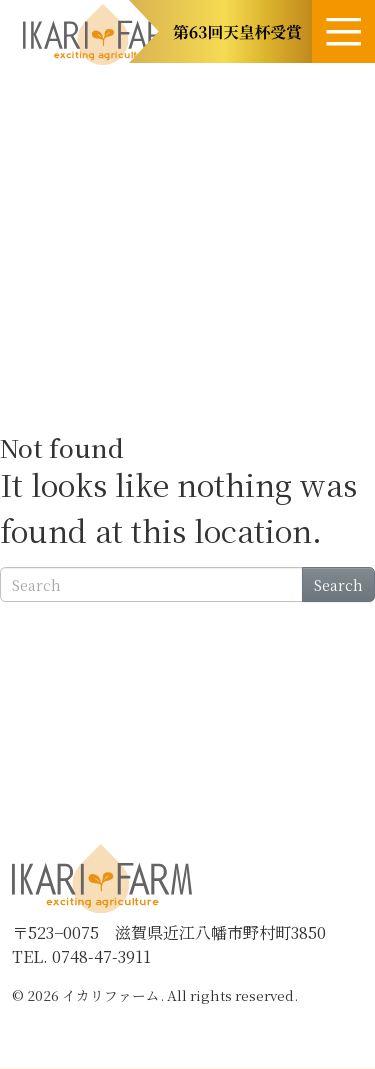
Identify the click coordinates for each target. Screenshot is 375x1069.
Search (338, 584)
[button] (220, 31)
